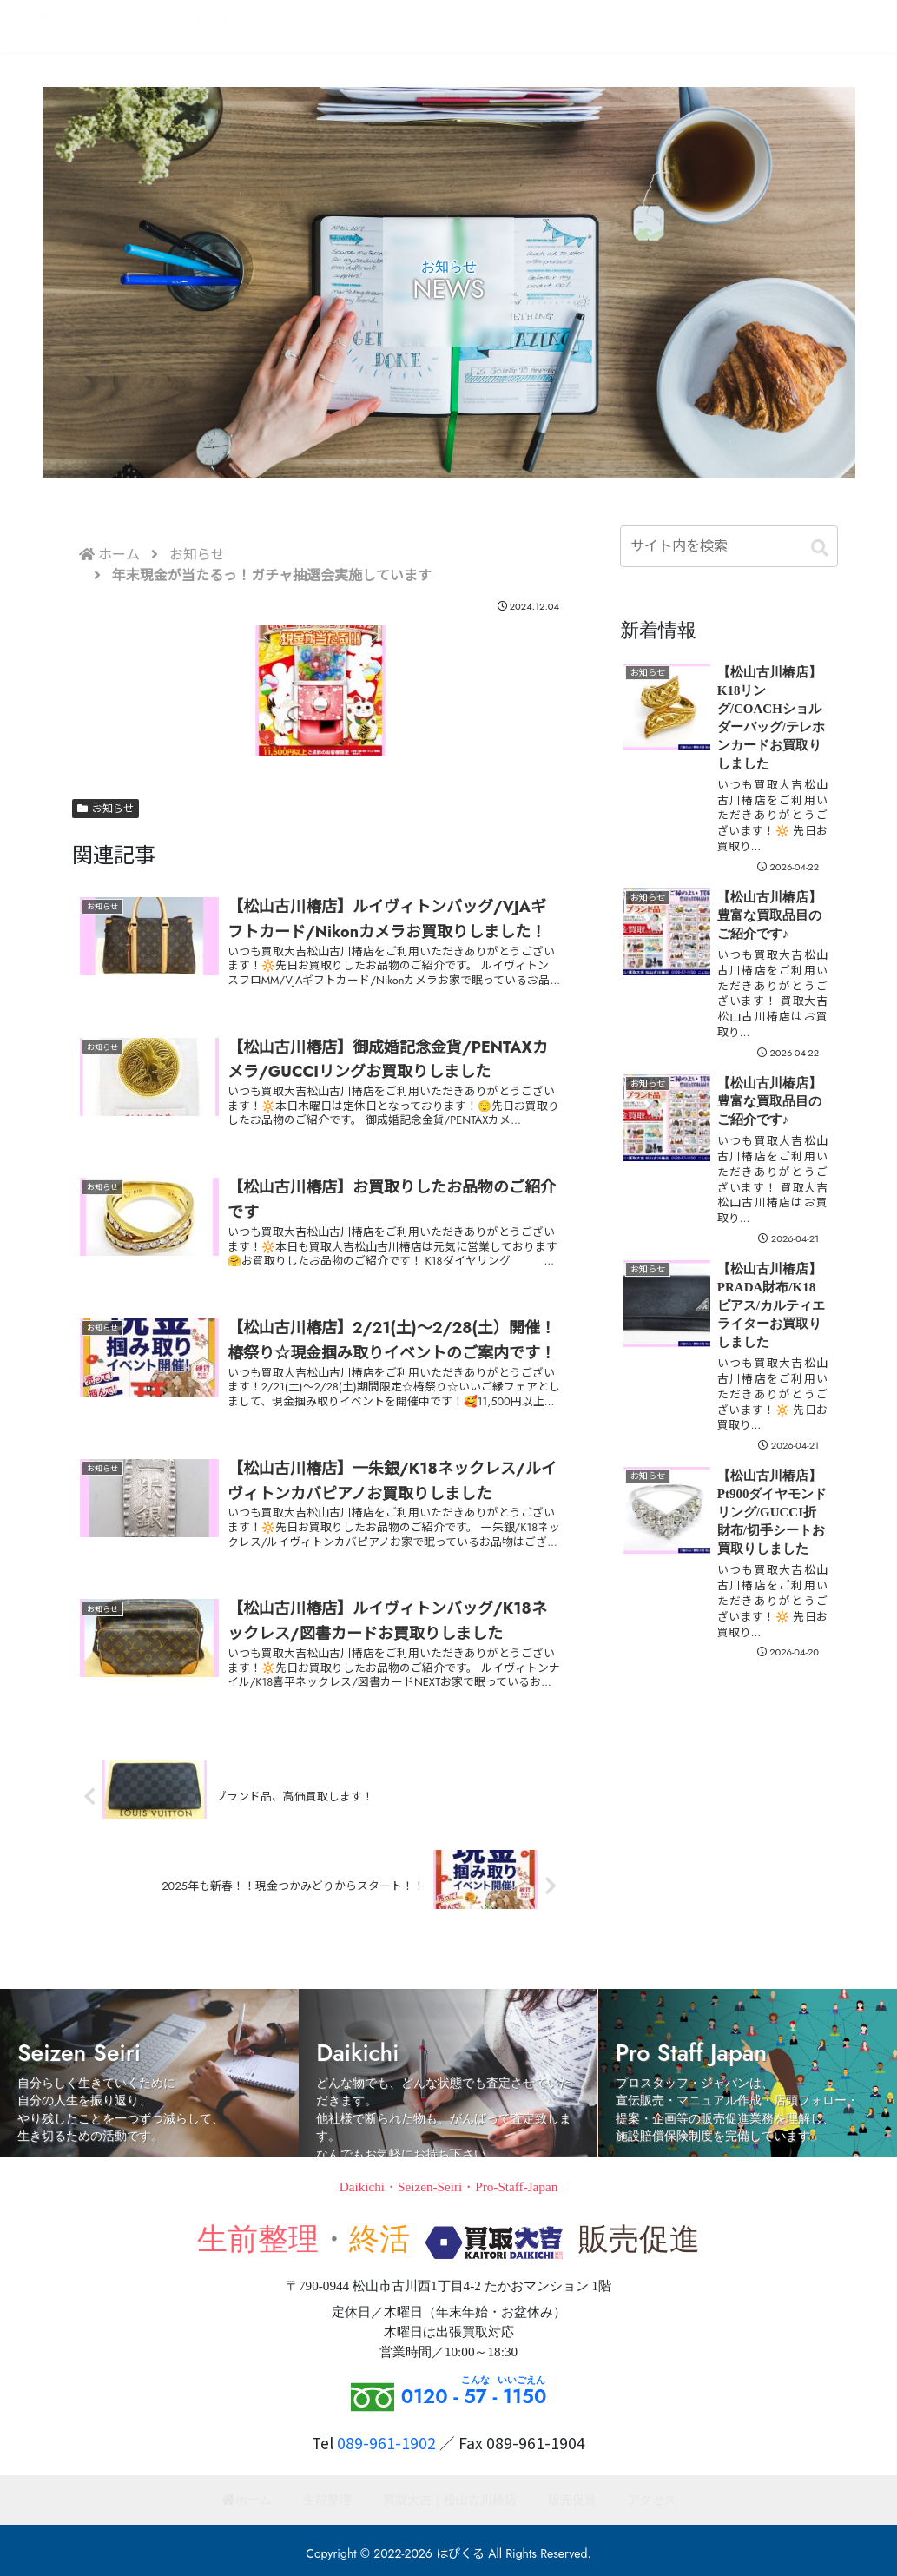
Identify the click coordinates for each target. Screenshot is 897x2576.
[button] (819, 549)
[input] (729, 546)
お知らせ (105, 808)
